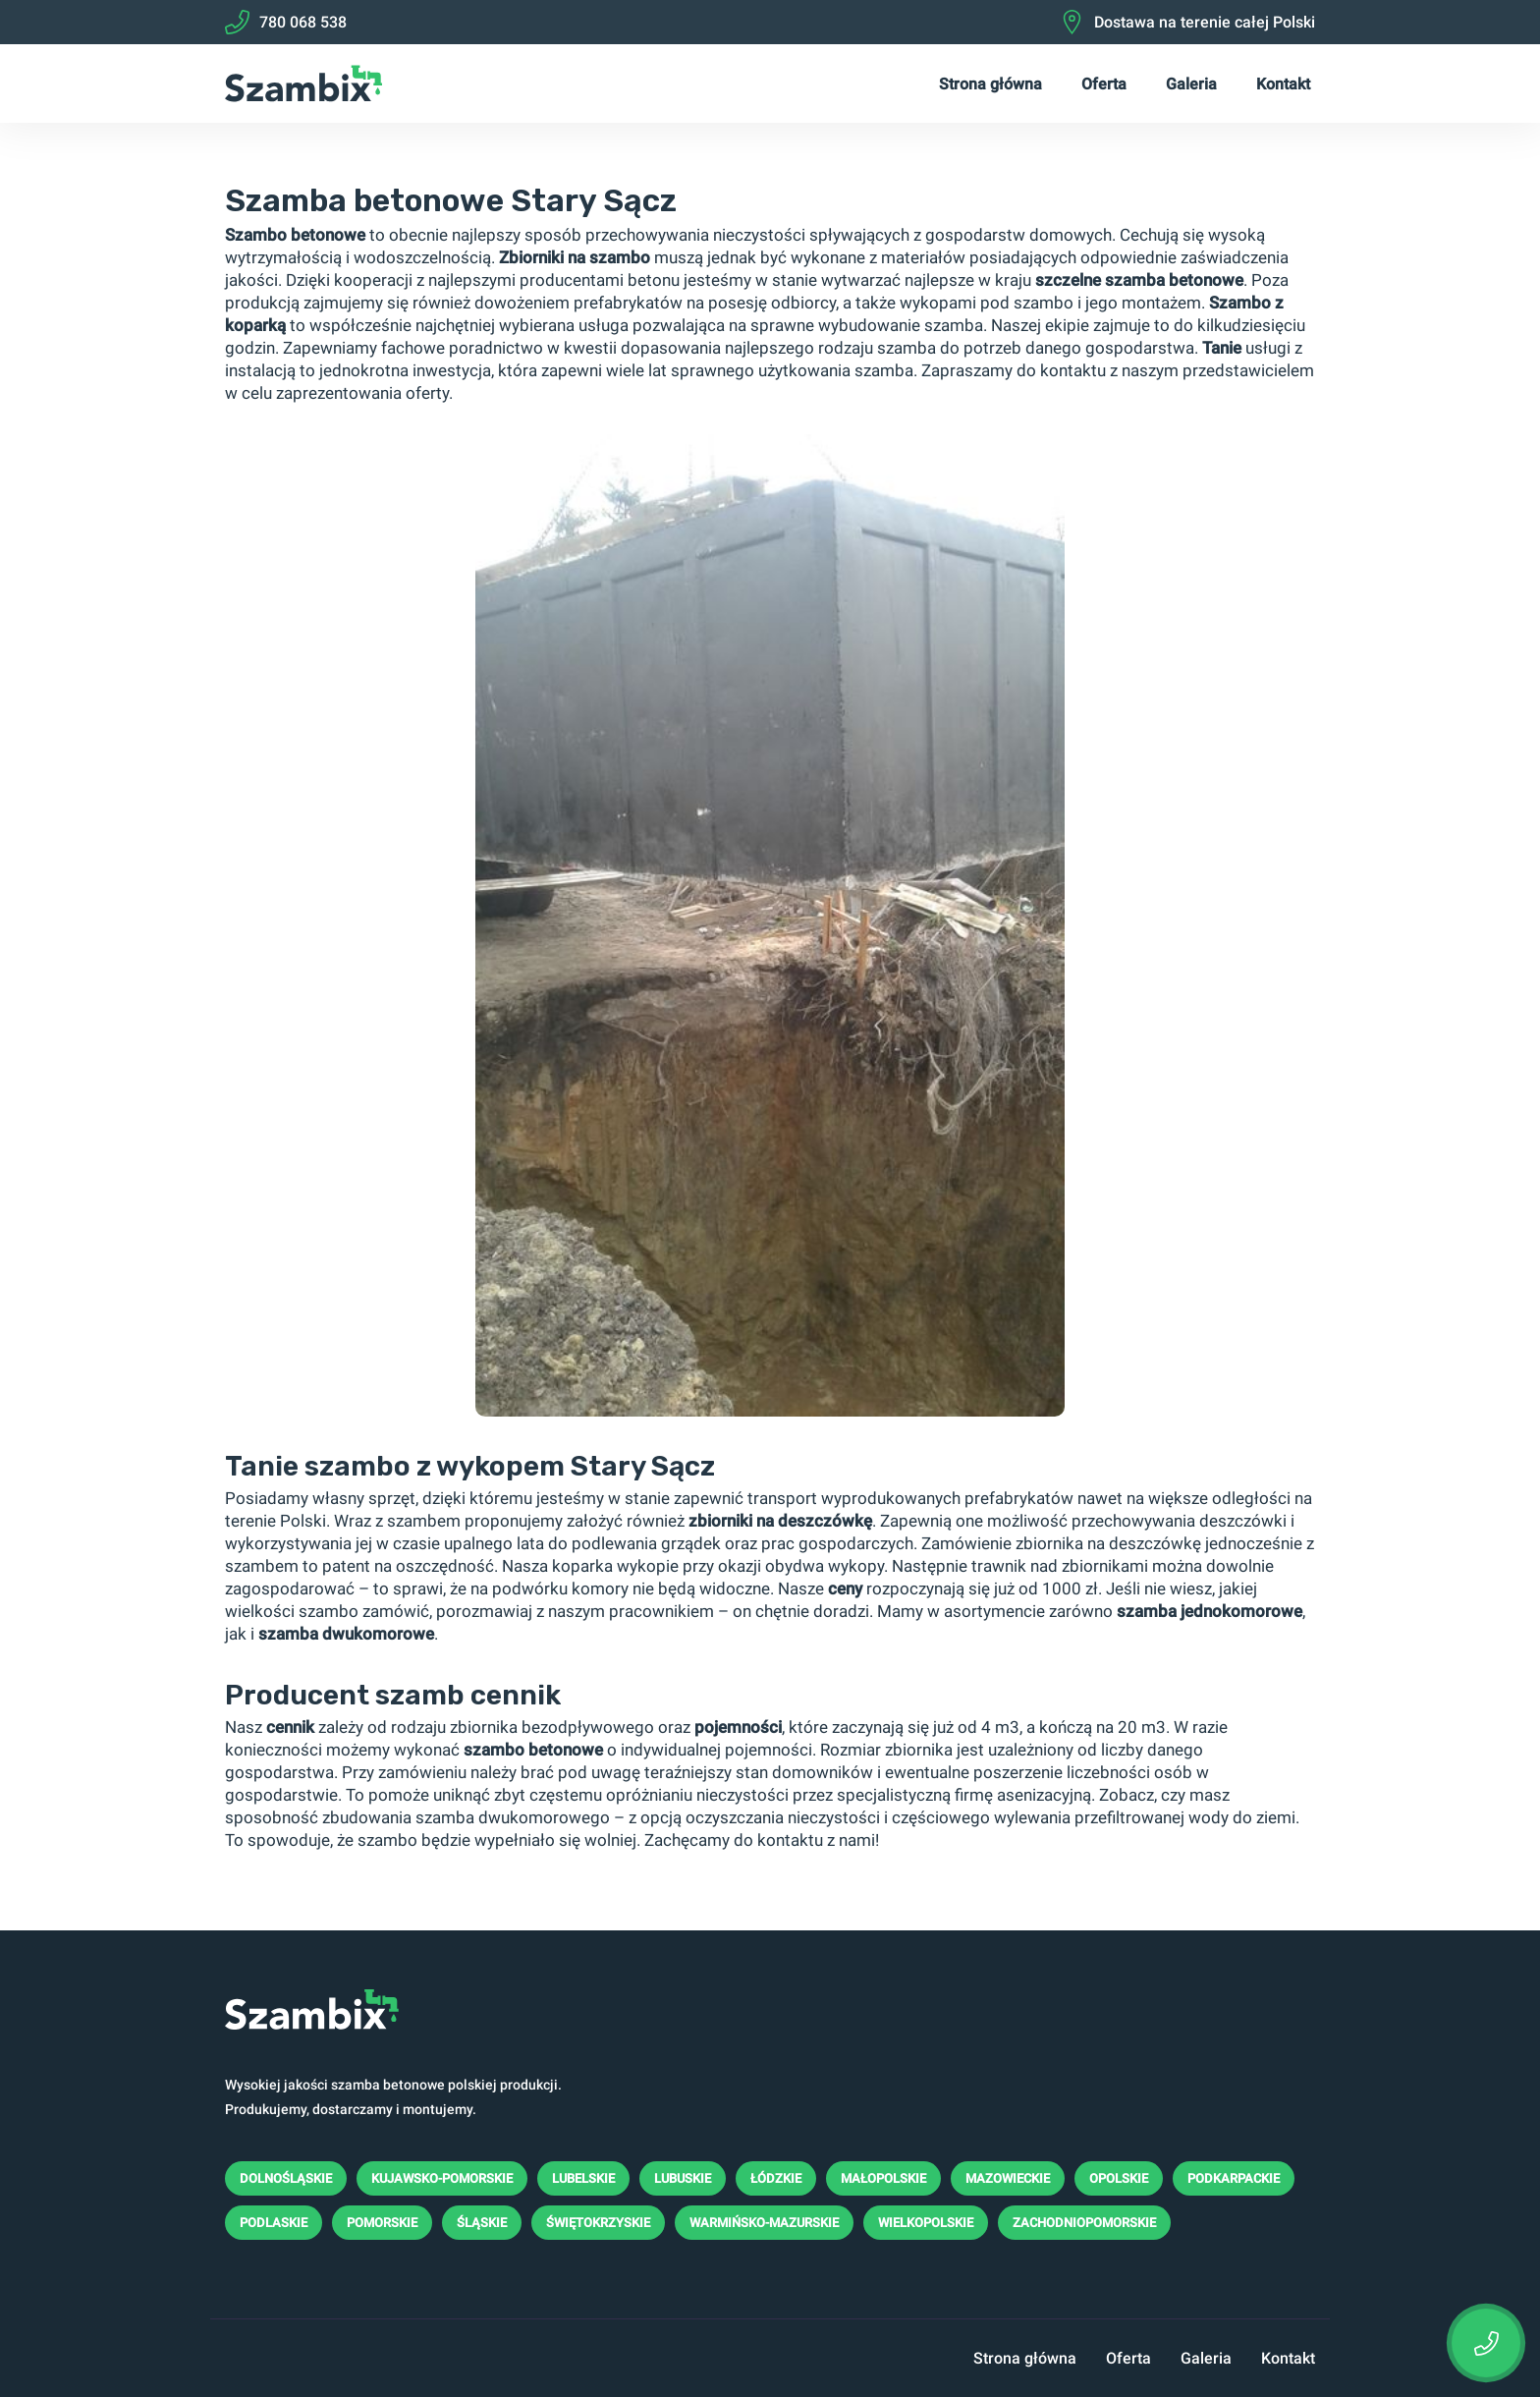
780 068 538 (286, 22)
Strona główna (990, 84)
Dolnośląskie (286, 2178)
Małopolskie (883, 2178)
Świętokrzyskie (598, 2222)
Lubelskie (583, 2178)
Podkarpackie (1233, 2178)
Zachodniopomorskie (1084, 2222)
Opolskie (1118, 2178)
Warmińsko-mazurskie (764, 2222)
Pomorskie (382, 2222)
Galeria (1191, 84)
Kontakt (1283, 84)
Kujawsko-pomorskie (442, 2178)
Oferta (1104, 84)
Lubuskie (682, 2178)
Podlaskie (273, 2222)
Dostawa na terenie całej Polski (1187, 22)
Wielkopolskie (925, 2222)
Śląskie (482, 2222)
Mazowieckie (1007, 2178)
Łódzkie (775, 2178)
